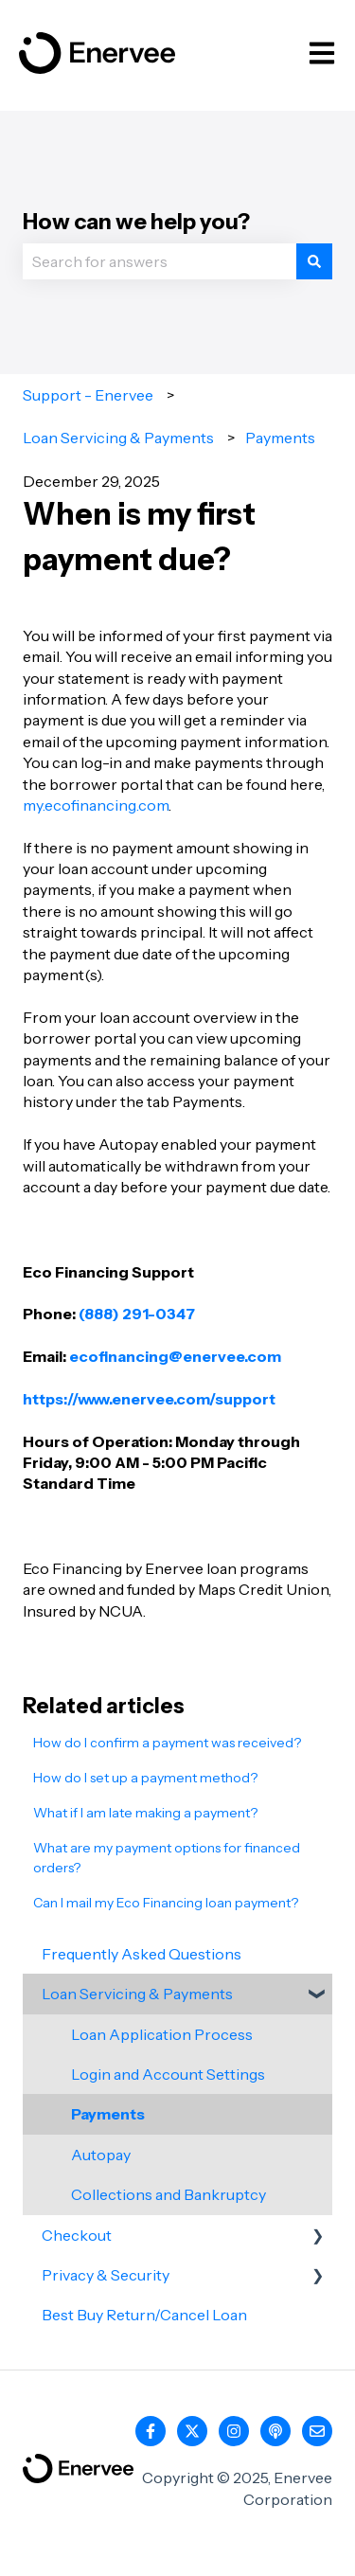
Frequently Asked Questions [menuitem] (141, 1953)
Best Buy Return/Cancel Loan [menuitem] (144, 2314)
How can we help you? (136, 221)
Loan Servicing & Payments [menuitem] (137, 1993)
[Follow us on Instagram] (234, 2431)
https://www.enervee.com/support (149, 1398)
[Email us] (317, 2431)
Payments (280, 437)
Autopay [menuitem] (101, 2154)
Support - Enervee (88, 394)
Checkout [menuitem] (77, 2235)
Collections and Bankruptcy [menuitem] (168, 2194)
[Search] (314, 261)
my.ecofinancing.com (96, 805)
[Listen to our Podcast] (275, 2431)
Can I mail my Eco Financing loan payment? (165, 1902)
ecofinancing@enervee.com (175, 1356)
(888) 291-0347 (137, 1313)
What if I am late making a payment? (145, 1812)
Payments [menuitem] (108, 2113)
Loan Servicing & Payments (118, 437)
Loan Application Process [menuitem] (162, 2034)
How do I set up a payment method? (145, 1777)
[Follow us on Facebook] (150, 2431)
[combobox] (159, 261)
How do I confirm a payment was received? (167, 1742)
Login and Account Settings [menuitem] (168, 2074)
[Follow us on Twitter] (192, 2431)
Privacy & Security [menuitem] (105, 2274)
